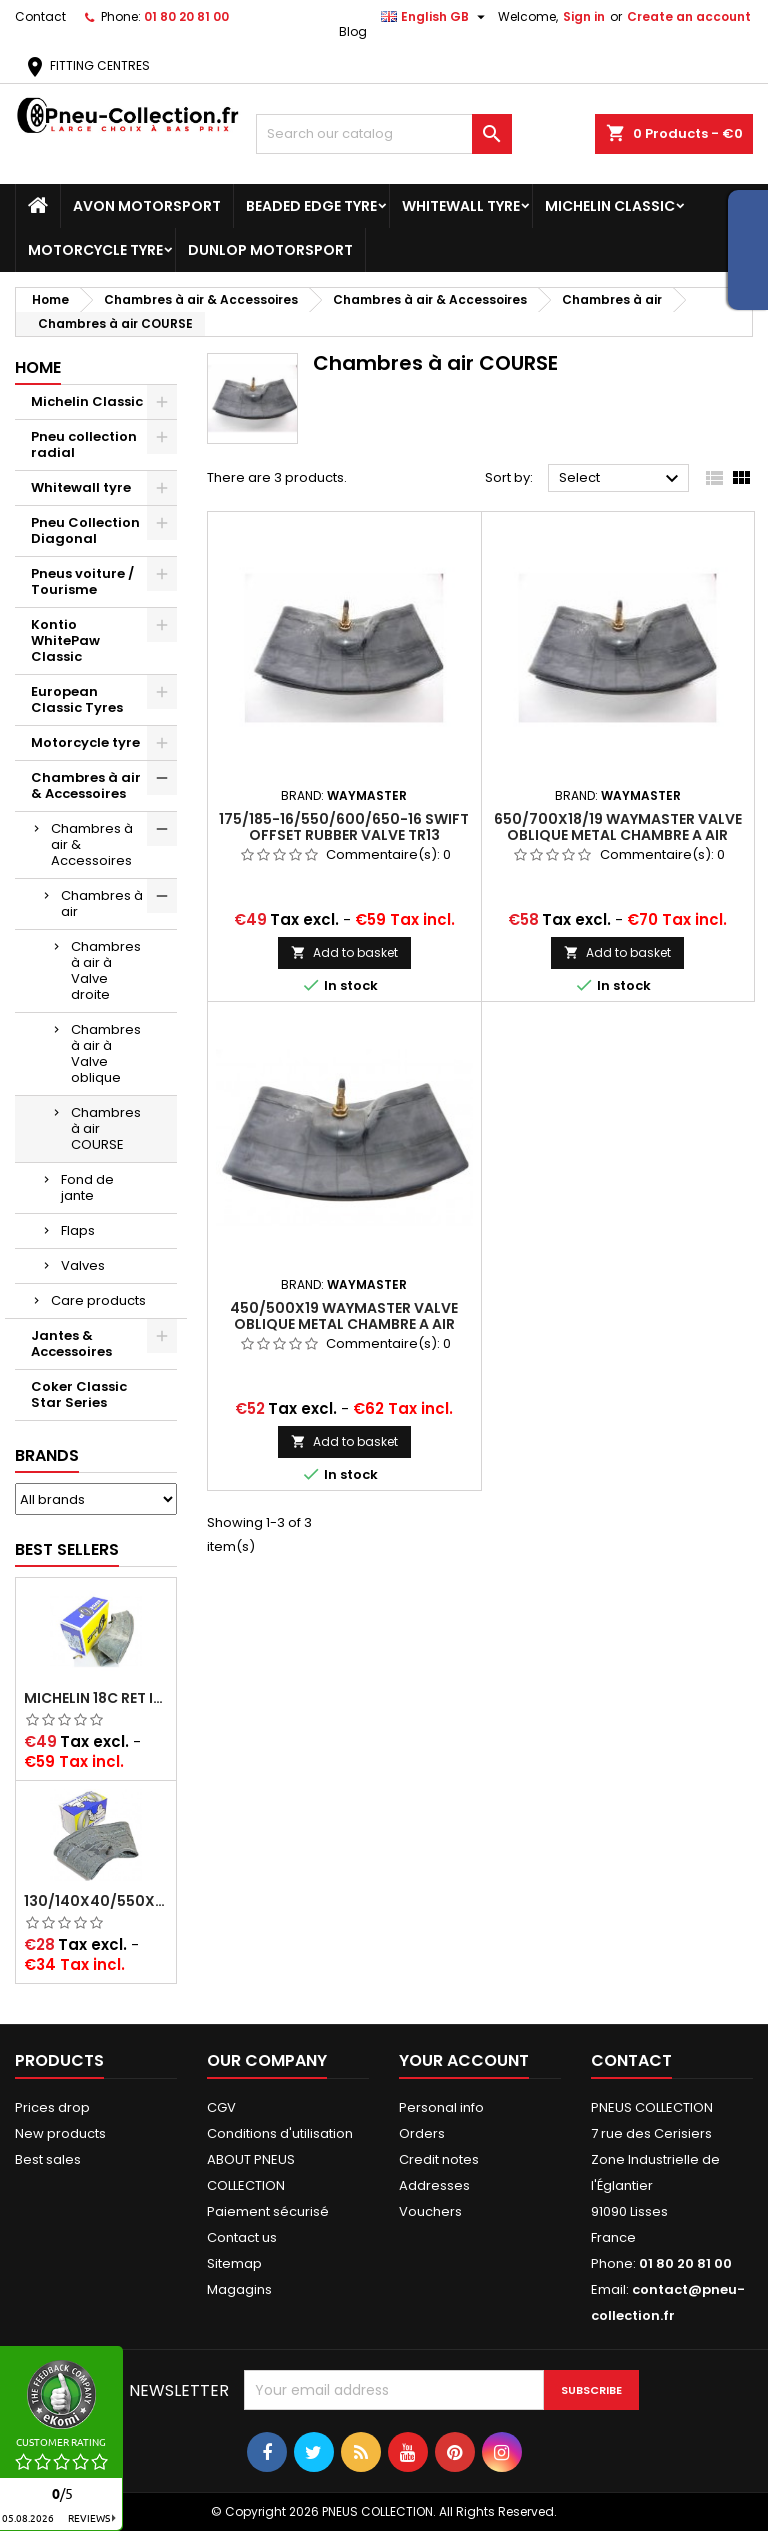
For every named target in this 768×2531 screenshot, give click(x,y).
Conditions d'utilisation (280, 2133)
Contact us (242, 2237)
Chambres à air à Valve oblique (106, 1053)
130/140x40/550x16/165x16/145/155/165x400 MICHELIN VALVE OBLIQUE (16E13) (96, 1901)
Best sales (48, 2159)
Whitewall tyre (461, 206)
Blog (353, 31)
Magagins (239, 2289)
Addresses (434, 2185)
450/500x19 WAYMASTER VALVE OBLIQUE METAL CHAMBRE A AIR (344, 1316)
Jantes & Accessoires (71, 1343)
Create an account (689, 16)
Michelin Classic (610, 206)
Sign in (584, 16)
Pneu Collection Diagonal (85, 530)
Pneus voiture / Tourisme (82, 581)
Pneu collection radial (84, 444)
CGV (221, 2107)
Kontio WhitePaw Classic (65, 640)
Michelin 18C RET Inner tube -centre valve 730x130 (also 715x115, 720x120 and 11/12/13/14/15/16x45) (96, 1698)
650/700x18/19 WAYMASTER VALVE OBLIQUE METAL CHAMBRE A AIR (618, 827)
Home (38, 367)
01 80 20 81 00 (186, 16)
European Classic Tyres (77, 699)
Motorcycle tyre (95, 250)
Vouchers (430, 2211)
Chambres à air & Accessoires (86, 785)
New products (60, 2133)
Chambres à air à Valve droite (106, 970)
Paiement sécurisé (268, 2211)
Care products (98, 1300)
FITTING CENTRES (86, 65)
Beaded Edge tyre (311, 206)
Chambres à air (102, 903)
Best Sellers (67, 1549)
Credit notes (439, 2159)
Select (621, 479)
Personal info (441, 2107)
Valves (83, 1265)
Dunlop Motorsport (270, 250)
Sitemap (234, 2263)
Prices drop (52, 2107)
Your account (464, 2060)
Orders (422, 2133)
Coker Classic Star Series (79, 1394)
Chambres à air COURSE (106, 1128)
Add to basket (344, 952)
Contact (40, 16)
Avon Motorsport (147, 206)
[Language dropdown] (435, 17)
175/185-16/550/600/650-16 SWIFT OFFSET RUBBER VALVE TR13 (344, 827)
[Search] (384, 134)
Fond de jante (87, 1187)
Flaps (78, 1230)
